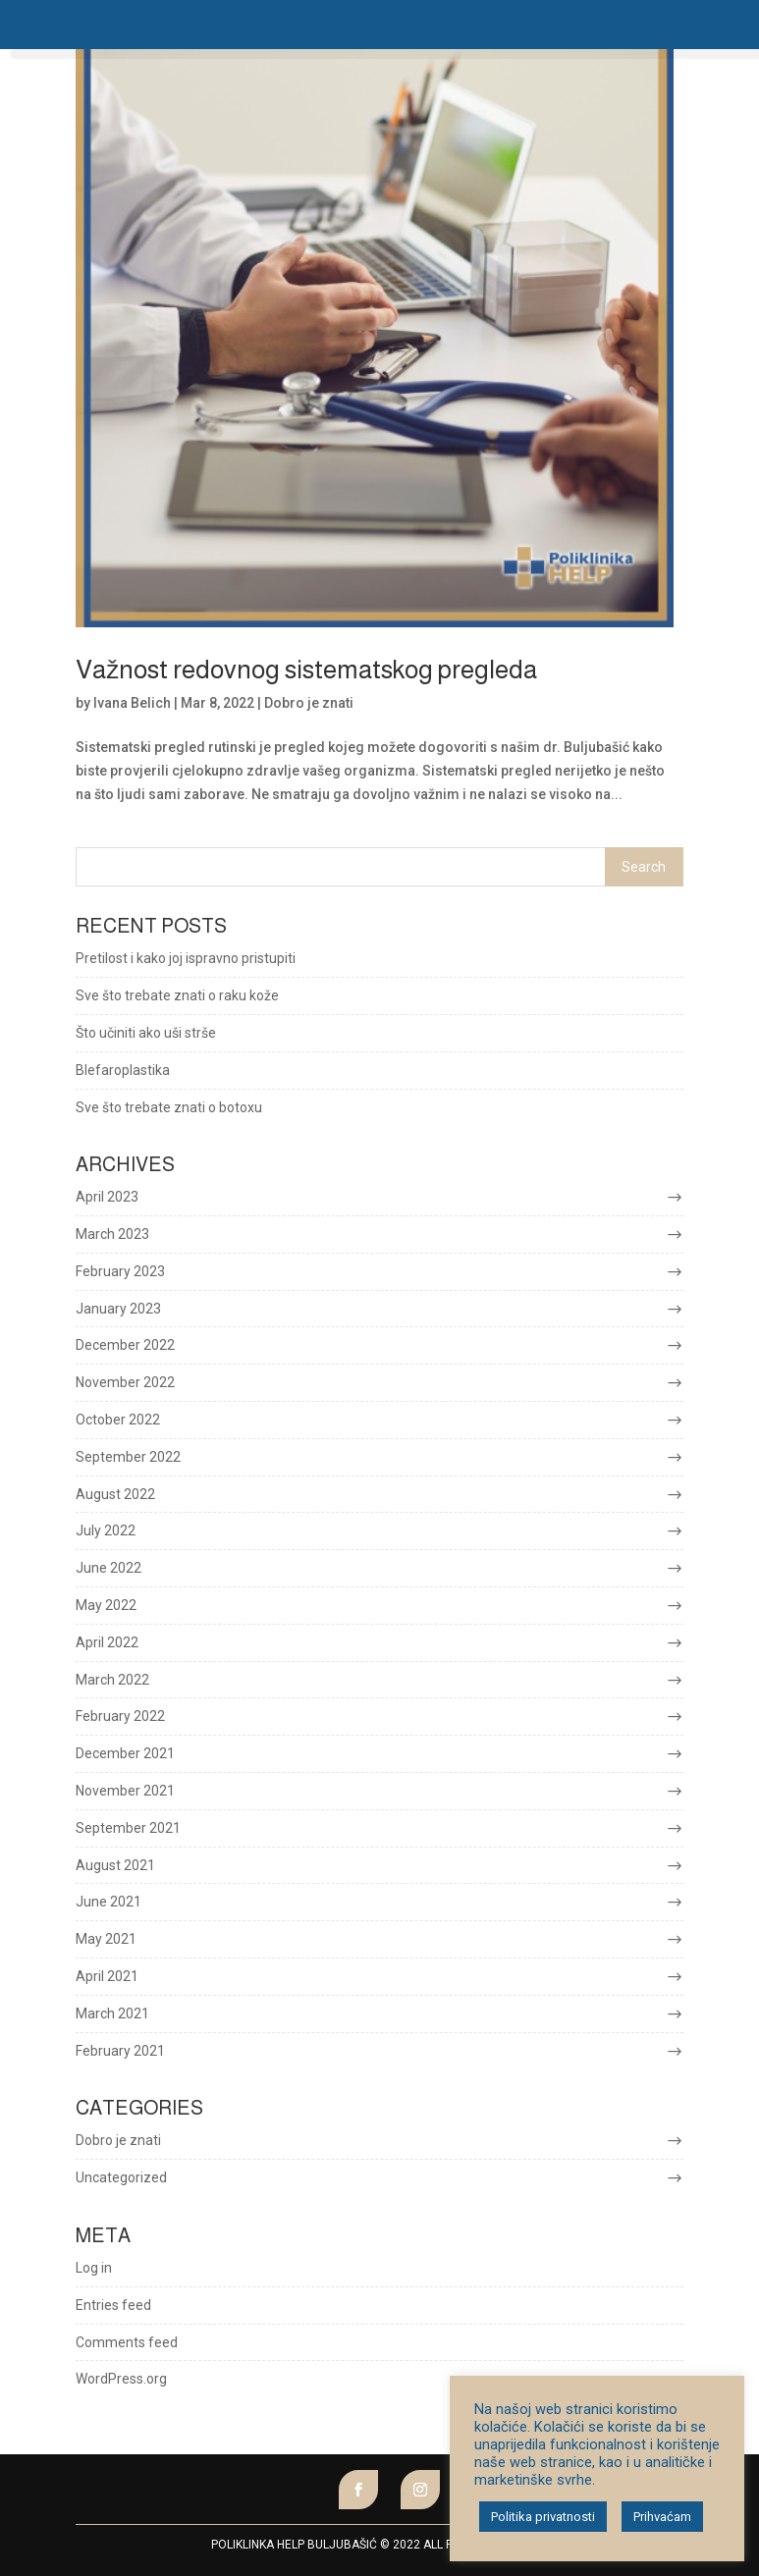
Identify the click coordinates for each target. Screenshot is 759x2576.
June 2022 (108, 1568)
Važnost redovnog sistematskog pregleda (306, 669)
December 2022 (125, 1345)
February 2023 (120, 1271)
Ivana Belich (132, 703)
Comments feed (127, 2342)
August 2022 (115, 1494)
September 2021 (128, 1828)
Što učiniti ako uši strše (146, 1033)
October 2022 (118, 1419)
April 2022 (107, 1642)
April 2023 (107, 1197)
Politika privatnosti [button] (543, 2516)
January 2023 (118, 1308)
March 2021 (112, 2013)
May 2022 (106, 1605)
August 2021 (115, 1865)
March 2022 (112, 1680)
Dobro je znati (308, 703)
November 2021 (125, 1790)
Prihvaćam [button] (662, 2516)
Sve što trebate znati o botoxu (169, 1107)
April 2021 (107, 1976)
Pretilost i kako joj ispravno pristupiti (186, 958)
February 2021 (120, 2051)
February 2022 (120, 1716)
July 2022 (106, 1530)
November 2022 (125, 1382)
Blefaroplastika (123, 1070)
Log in (94, 2268)
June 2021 (108, 1901)
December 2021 (125, 1753)
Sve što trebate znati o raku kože (177, 995)
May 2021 (106, 1939)
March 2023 (112, 1234)
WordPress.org (121, 2379)
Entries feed (113, 2305)
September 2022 (128, 1457)
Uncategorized (121, 2177)
